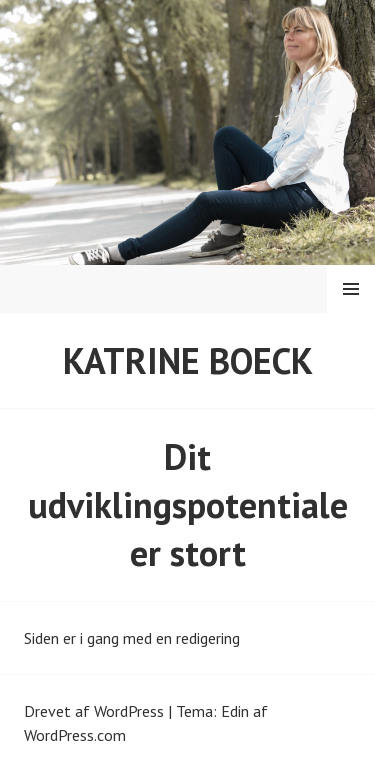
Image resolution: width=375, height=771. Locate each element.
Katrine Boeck (188, 360)
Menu (351, 289)
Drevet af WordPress (94, 711)
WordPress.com (75, 735)
